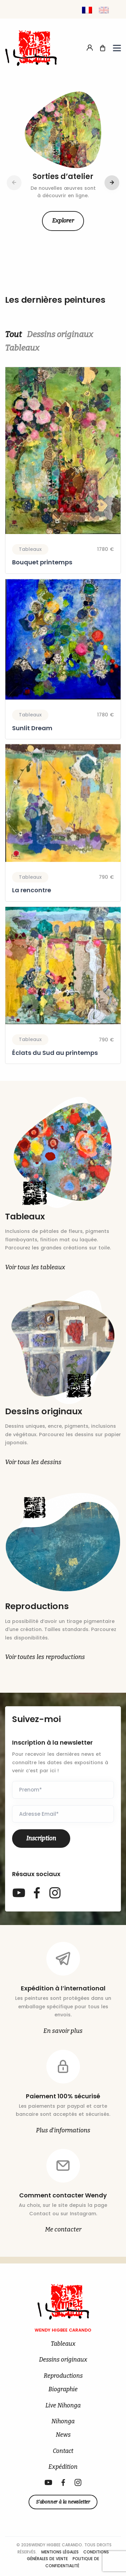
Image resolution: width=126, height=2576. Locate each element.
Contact (63, 2451)
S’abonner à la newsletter (63, 2502)
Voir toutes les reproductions (45, 1657)
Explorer (63, 220)
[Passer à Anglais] (103, 10)
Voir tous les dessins (33, 1462)
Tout (13, 334)
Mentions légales (60, 2552)
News (63, 2434)
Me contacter (63, 2229)
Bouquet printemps (42, 562)
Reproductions (63, 2375)
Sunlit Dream (32, 728)
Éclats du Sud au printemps (55, 1053)
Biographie (63, 2389)
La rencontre (31, 890)
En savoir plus (63, 2031)
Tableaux (22, 348)
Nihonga (63, 2421)
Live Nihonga (63, 2405)
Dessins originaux (60, 334)
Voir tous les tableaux (35, 1267)
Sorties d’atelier (63, 176)
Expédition (63, 2466)
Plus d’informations (63, 2130)
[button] (111, 182)
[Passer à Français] (87, 10)
